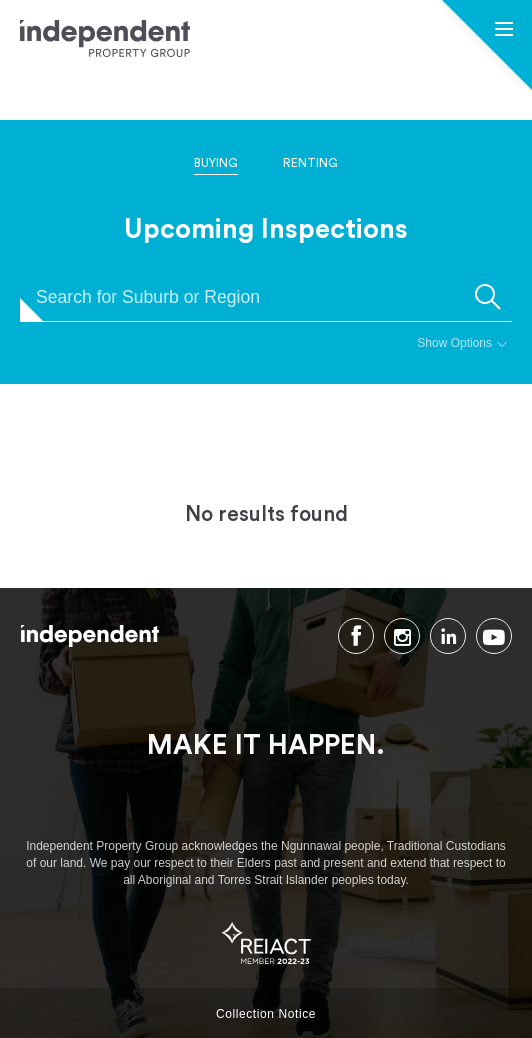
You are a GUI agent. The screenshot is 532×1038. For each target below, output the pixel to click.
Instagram (402, 636)
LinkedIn (448, 636)
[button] (504, 31)
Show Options (454, 343)
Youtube (494, 636)
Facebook (356, 636)
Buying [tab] (216, 163)
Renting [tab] (310, 163)
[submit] (488, 297)
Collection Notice (266, 1014)
